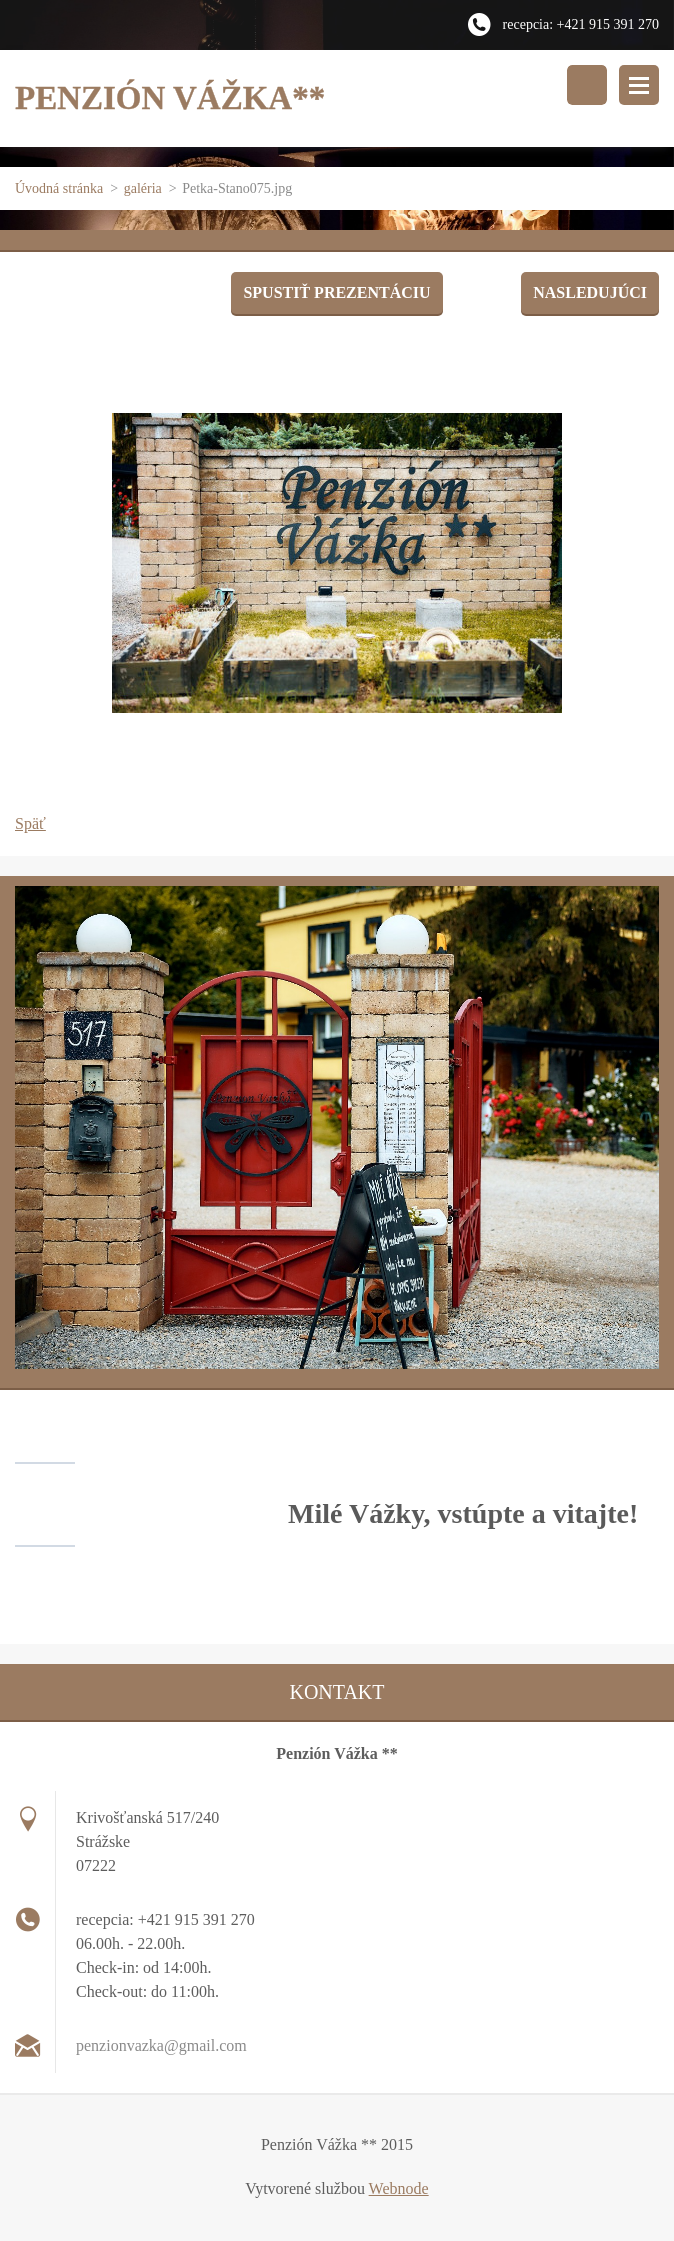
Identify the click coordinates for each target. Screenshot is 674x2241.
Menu (639, 85)
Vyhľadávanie (587, 85)
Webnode (399, 2188)
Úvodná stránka (59, 188)
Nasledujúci (590, 292)
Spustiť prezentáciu (336, 292)
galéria (143, 188)
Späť (30, 823)
